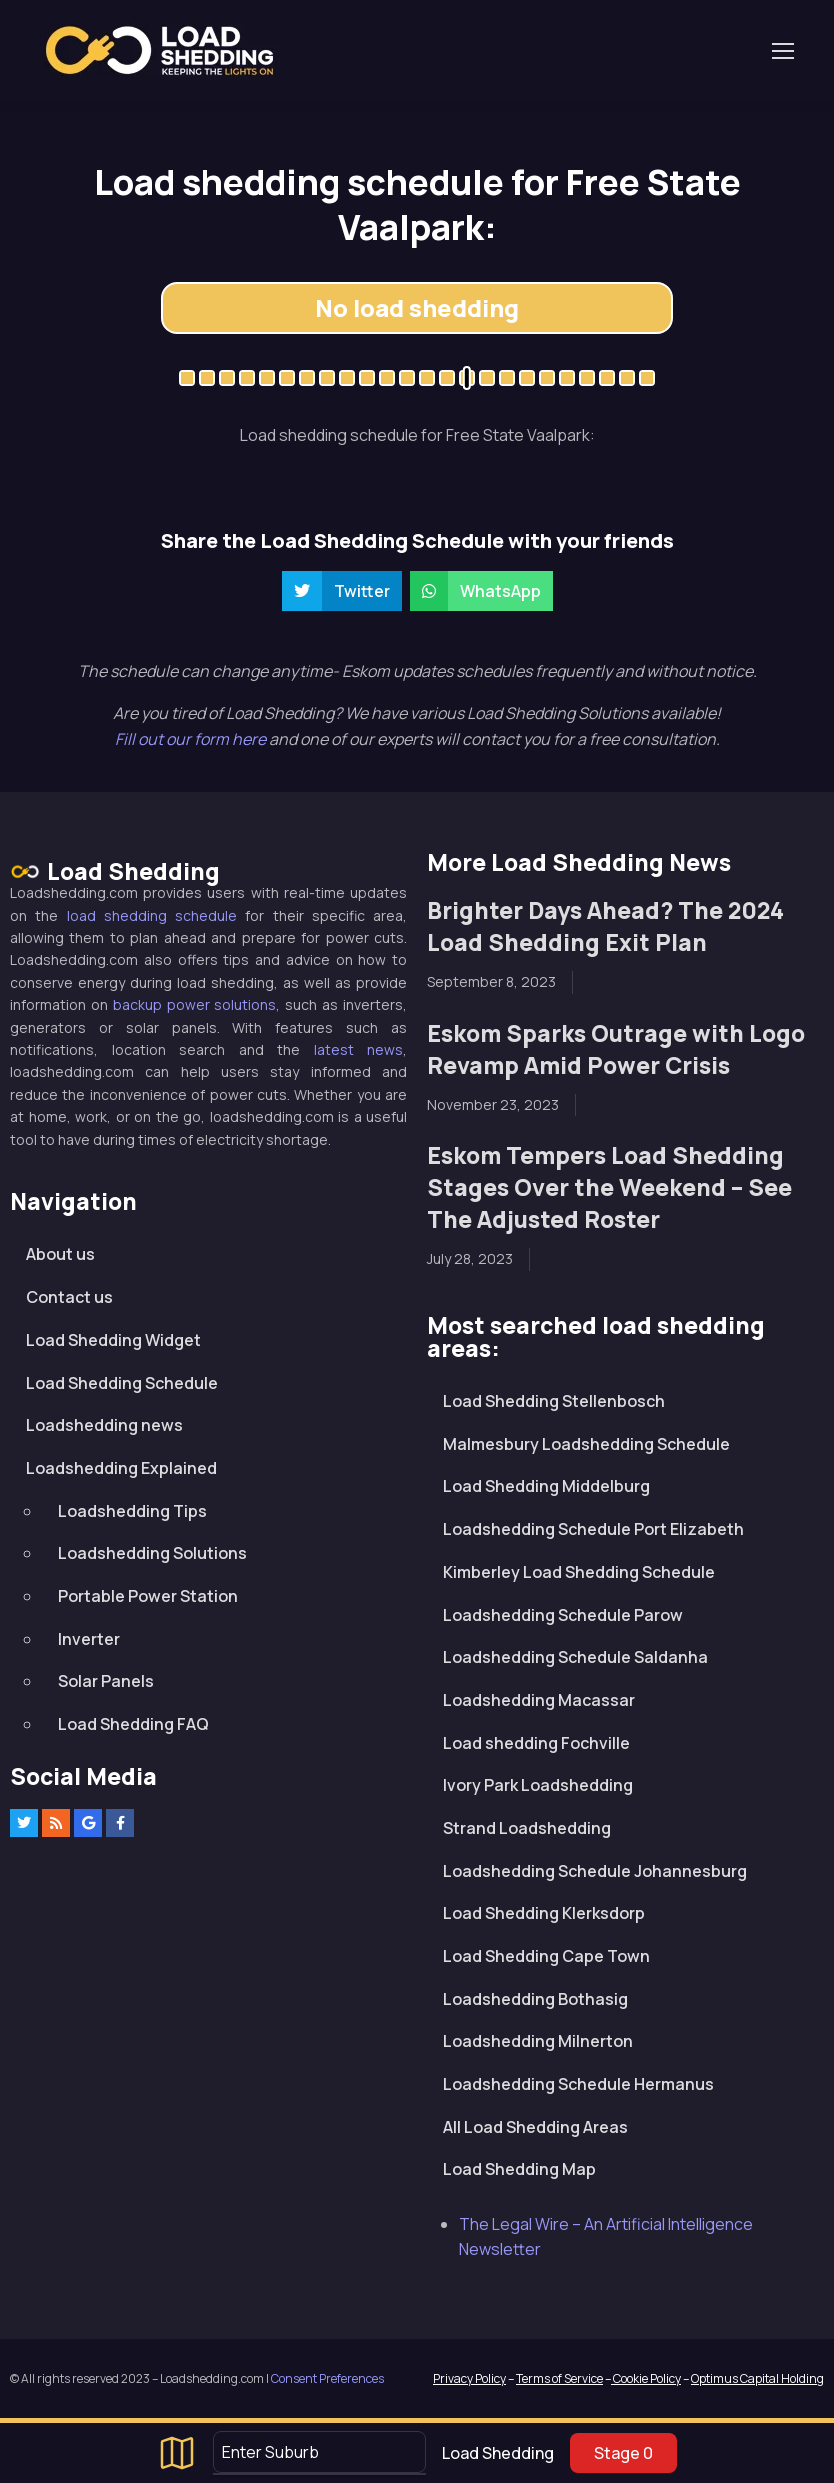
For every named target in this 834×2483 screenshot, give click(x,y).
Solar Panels (106, 1681)
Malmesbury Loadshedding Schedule (586, 1444)
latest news (359, 1049)
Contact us (69, 1297)
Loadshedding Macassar (539, 1700)
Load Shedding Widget (113, 1340)
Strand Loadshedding (527, 1828)
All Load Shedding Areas (535, 2127)
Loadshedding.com (159, 50)
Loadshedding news (104, 1425)
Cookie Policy (646, 2378)
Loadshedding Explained (121, 1468)
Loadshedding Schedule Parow (563, 1615)
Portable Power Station (148, 1596)
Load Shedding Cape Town (546, 1956)
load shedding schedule (152, 915)
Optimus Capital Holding (757, 2378)
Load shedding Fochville (536, 1743)
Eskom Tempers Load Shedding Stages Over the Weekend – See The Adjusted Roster (609, 1187)
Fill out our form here (192, 739)
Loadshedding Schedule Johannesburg (595, 1871)
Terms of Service (559, 2378)
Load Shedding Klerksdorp (544, 1913)
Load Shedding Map (519, 2169)
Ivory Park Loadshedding (538, 1785)
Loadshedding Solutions (152, 1553)
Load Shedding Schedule (122, 1383)
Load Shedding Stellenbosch (554, 1401)
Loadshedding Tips (132, 1511)
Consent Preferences (327, 2378)
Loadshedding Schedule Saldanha (575, 1657)
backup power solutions (195, 1004)
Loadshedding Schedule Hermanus (578, 2084)
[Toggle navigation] (782, 51)
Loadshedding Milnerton (538, 2041)
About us (60, 1254)
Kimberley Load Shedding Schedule (579, 1572)
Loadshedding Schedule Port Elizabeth (593, 1529)
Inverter (89, 1639)
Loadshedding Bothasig (535, 1999)
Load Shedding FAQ (133, 1724)
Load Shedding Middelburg (546, 1486)
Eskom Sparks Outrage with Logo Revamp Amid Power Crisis (616, 1049)
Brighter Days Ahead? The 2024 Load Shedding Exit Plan (605, 926)
